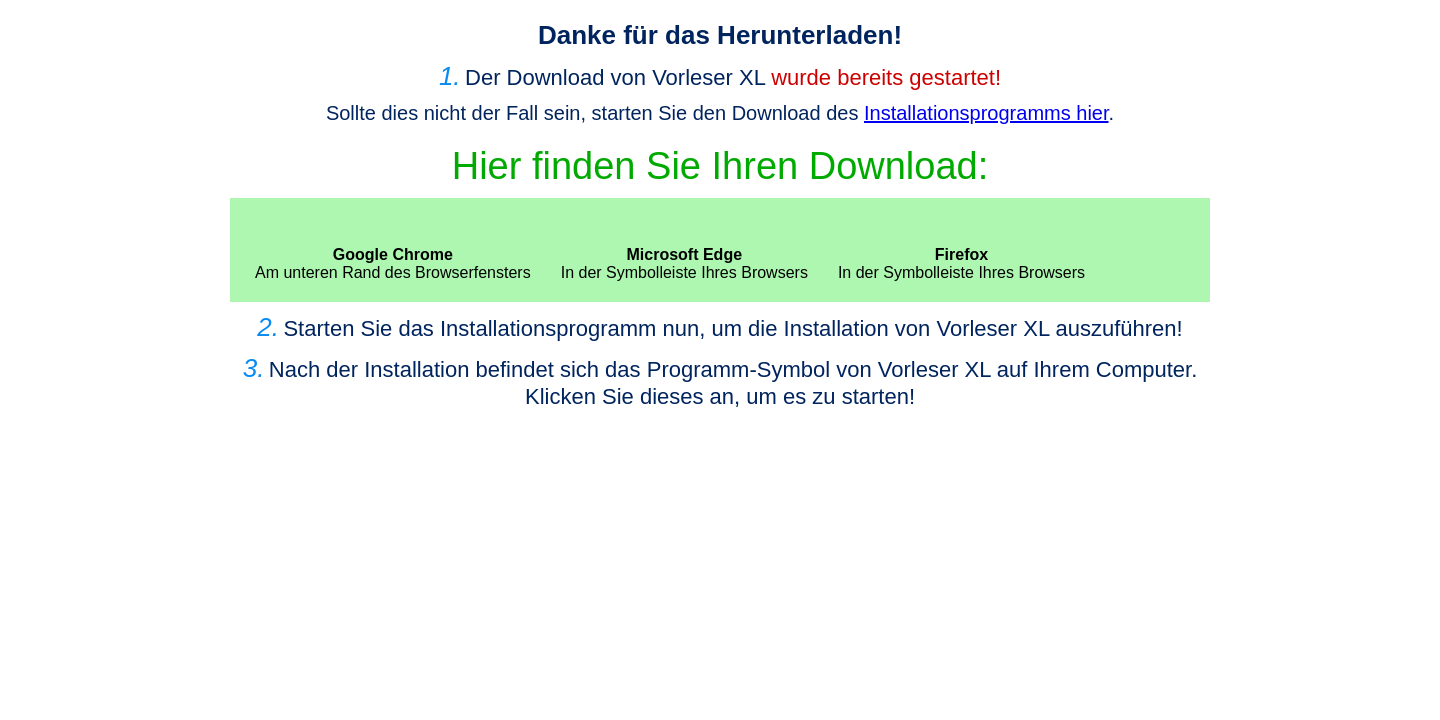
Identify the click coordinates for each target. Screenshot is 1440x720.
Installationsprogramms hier (986, 113)
